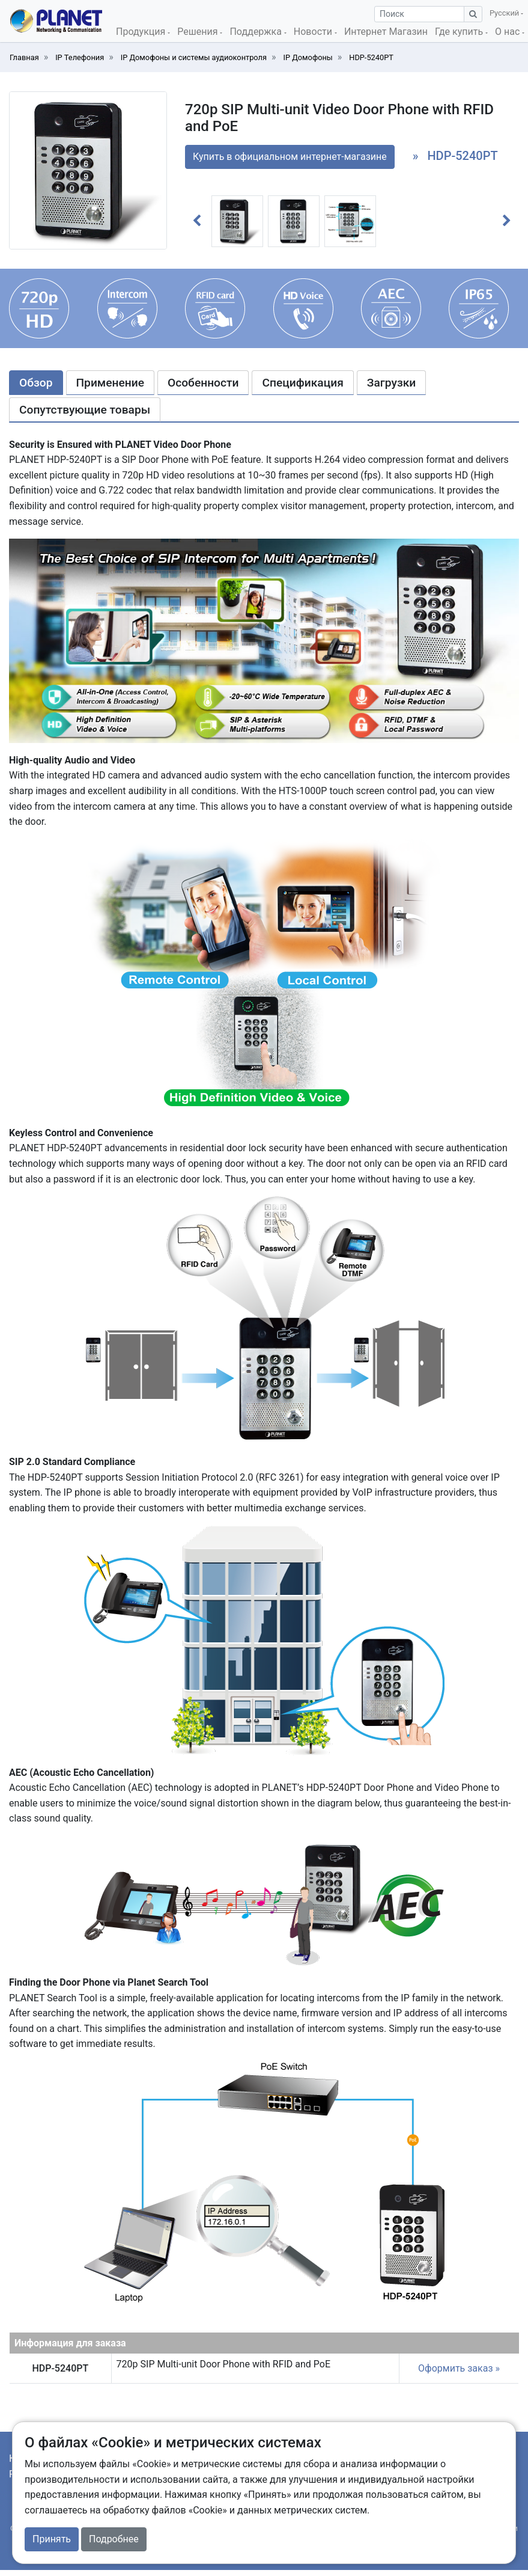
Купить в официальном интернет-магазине (290, 156)
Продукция (142, 31)
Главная (24, 57)
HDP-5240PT (371, 57)
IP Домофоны (307, 57)
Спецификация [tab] (302, 383)
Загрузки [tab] (391, 383)
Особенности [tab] (203, 383)
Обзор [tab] (36, 383)
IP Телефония (79, 57)
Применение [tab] (110, 383)
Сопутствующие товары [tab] (84, 410)
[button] (197, 221)
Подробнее (114, 2539)
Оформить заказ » (459, 2368)
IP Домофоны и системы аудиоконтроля (194, 57)
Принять (51, 2539)
